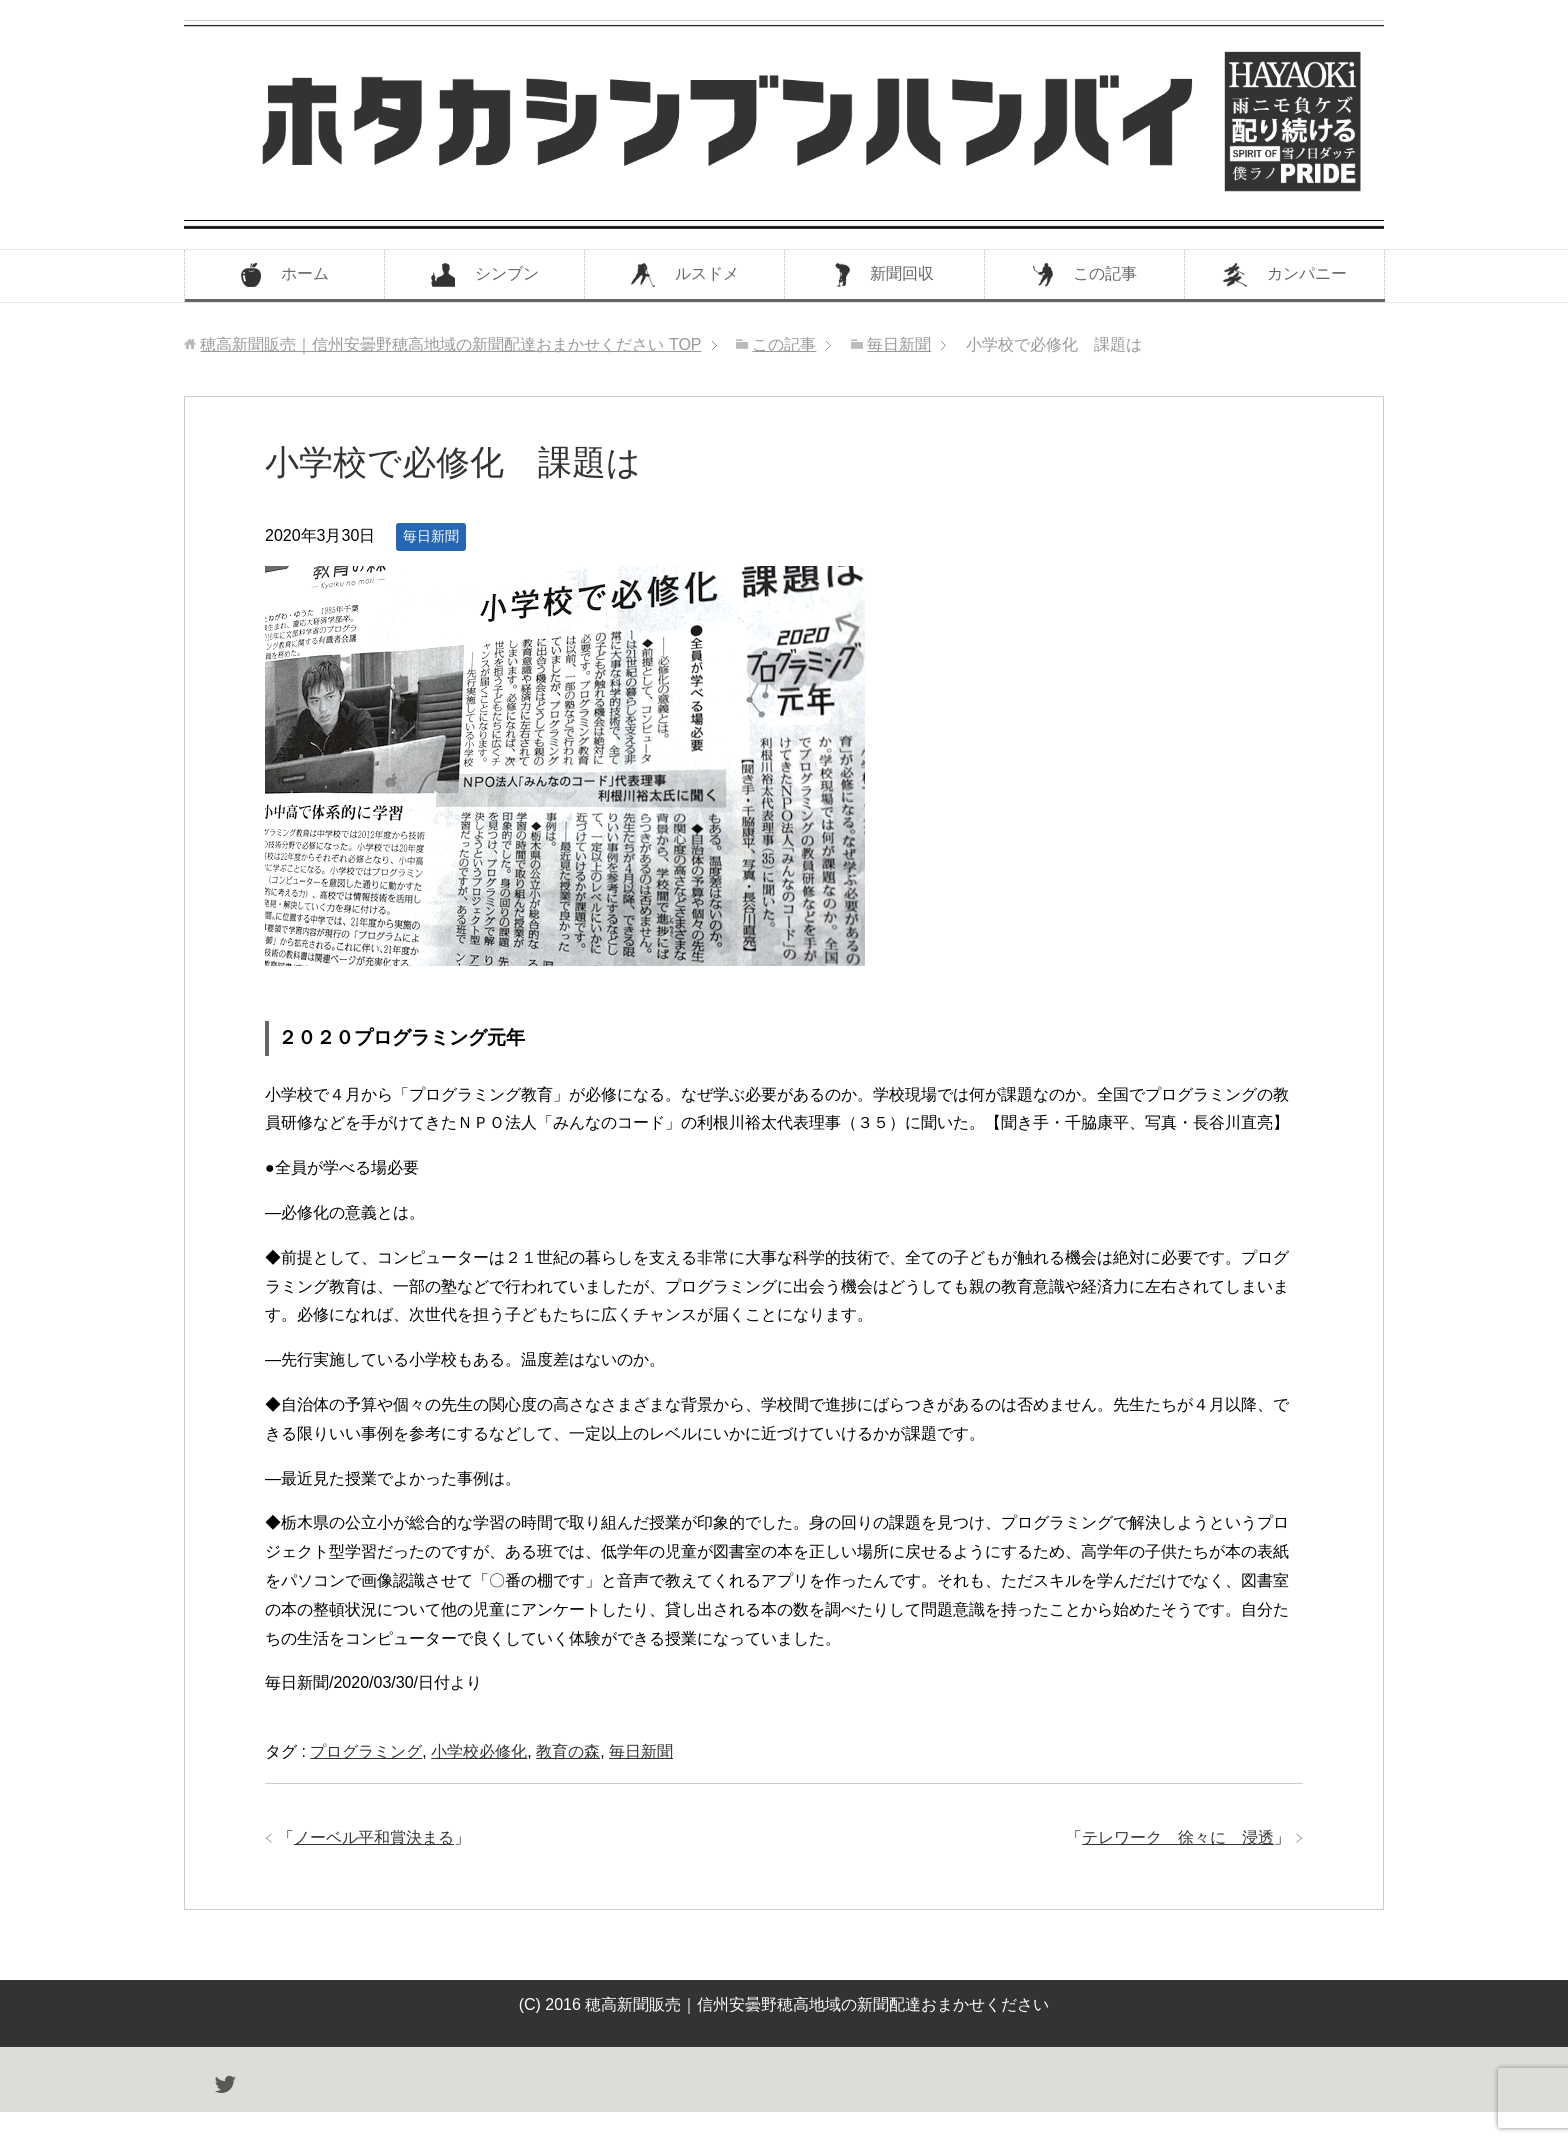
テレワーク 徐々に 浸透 (1178, 1837)
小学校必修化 (479, 1751)
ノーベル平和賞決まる (374, 1837)
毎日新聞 (431, 536)
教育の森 (568, 1751)
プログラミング (366, 1751)
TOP (450, 344)
